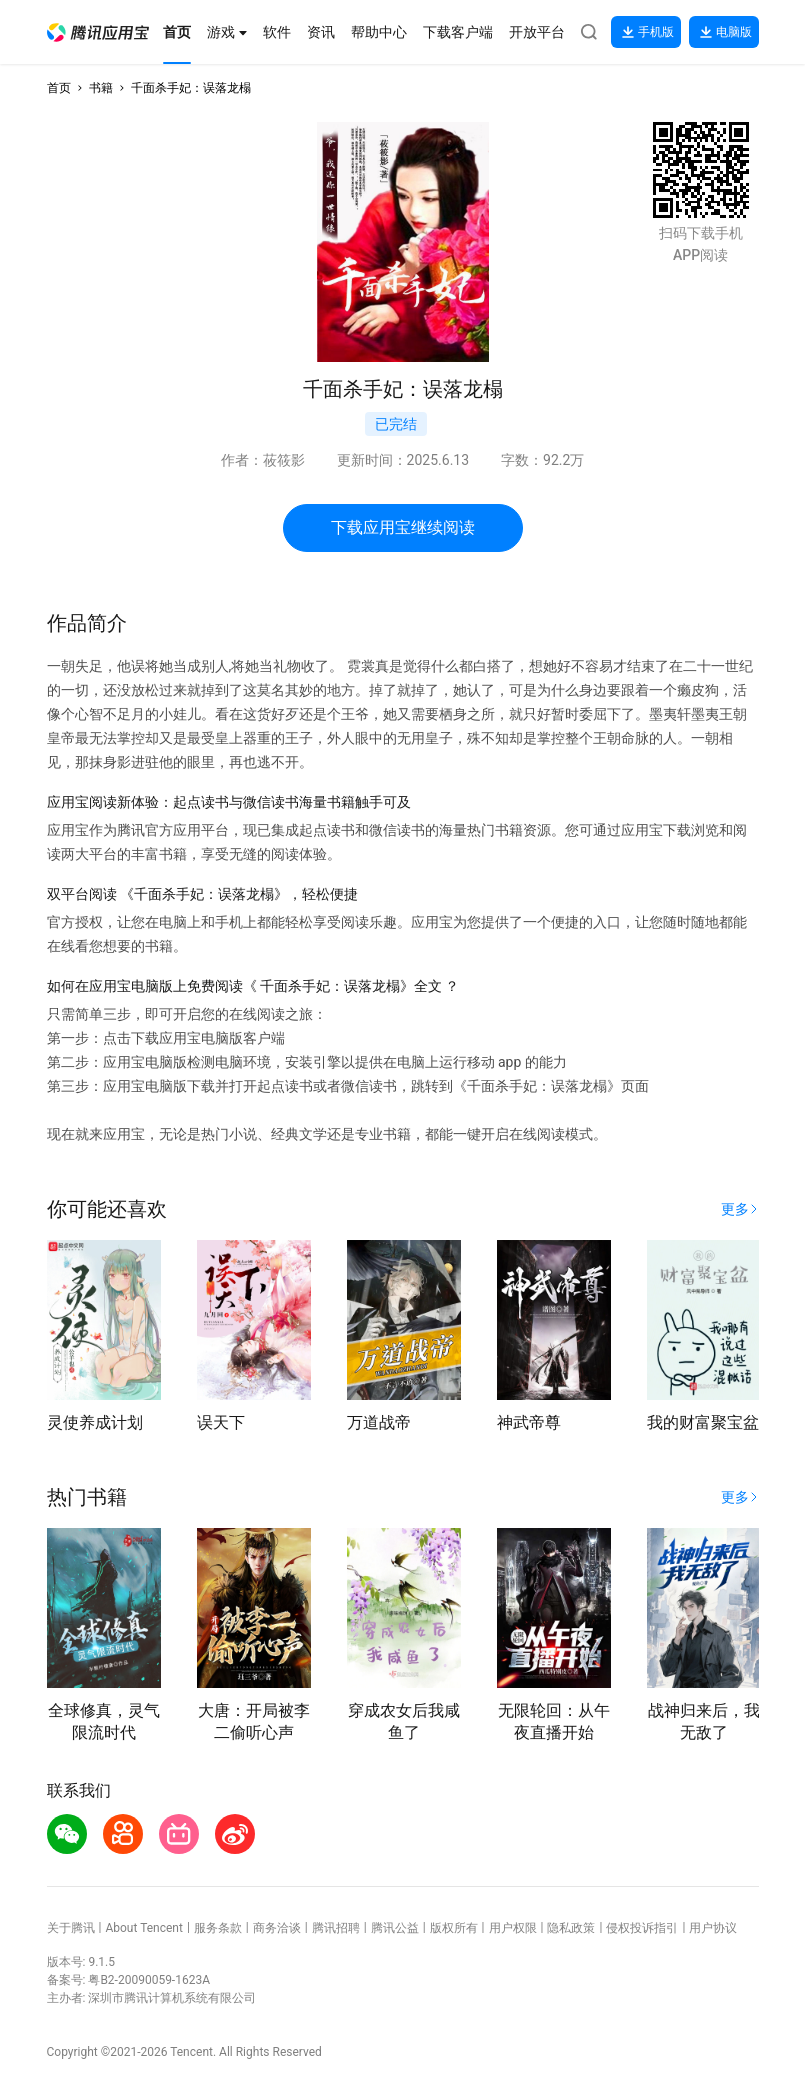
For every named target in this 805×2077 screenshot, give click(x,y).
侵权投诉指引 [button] (642, 1928)
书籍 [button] (101, 88)
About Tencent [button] (143, 1928)
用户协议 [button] (713, 1928)
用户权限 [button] (513, 1928)
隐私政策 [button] (571, 1928)
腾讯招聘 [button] (336, 1928)
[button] (98, 32)
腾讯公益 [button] (395, 1928)
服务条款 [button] (218, 1928)
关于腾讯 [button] (71, 1928)
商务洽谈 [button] (277, 1928)
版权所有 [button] (454, 1928)
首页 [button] (59, 88)
